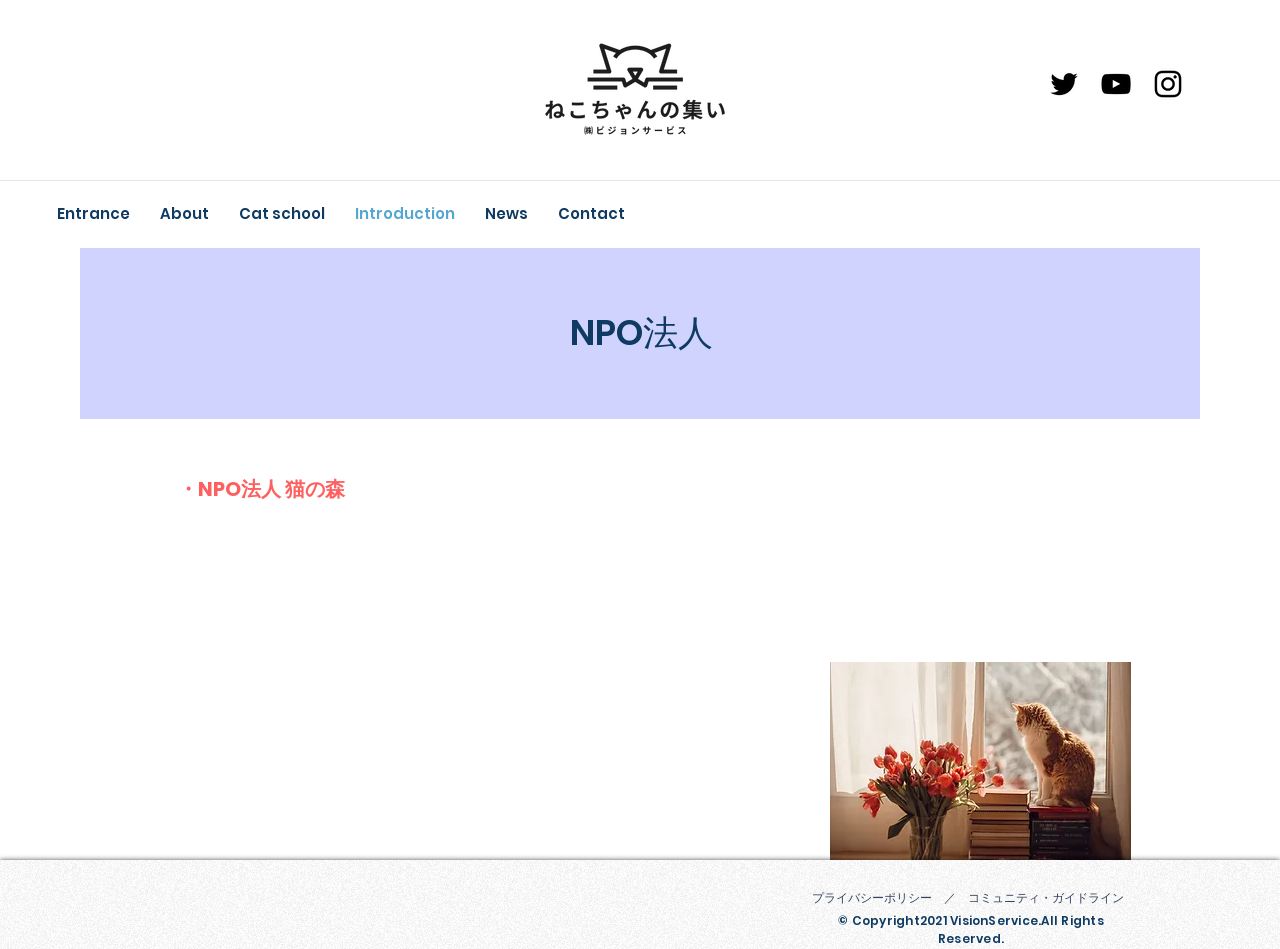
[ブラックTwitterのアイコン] (1064, 84)
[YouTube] (1116, 84)
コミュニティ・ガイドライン (1046, 897)
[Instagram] (1168, 84)
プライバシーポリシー (872, 897)
